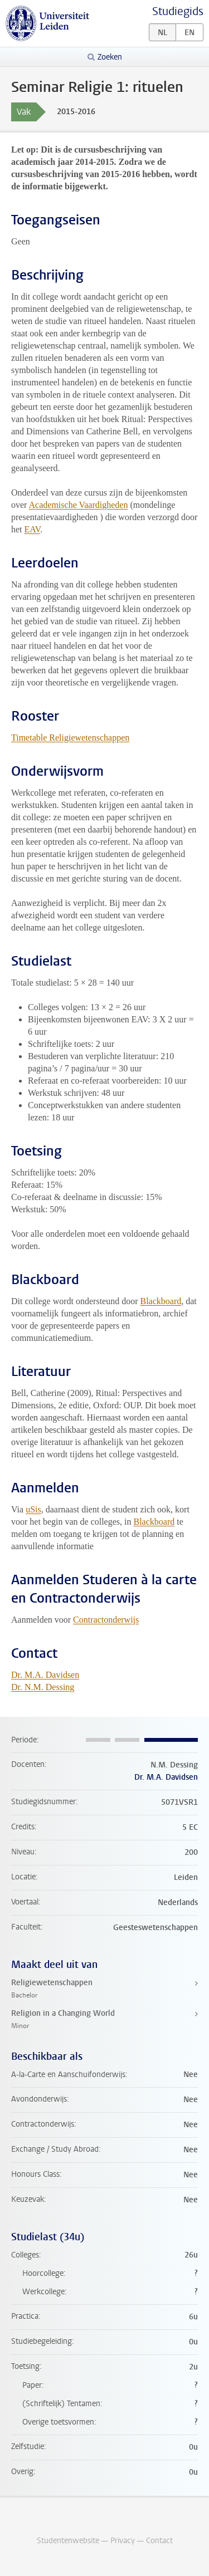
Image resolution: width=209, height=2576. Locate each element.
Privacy (122, 2540)
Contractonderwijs (106, 1619)
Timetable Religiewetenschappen (70, 737)
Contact (159, 2540)
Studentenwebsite (68, 2540)
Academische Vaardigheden (78, 505)
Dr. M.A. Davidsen (45, 1674)
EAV (33, 529)
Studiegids (177, 11)
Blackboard (161, 1301)
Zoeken (110, 57)
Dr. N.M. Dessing (42, 1687)
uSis (33, 1509)
